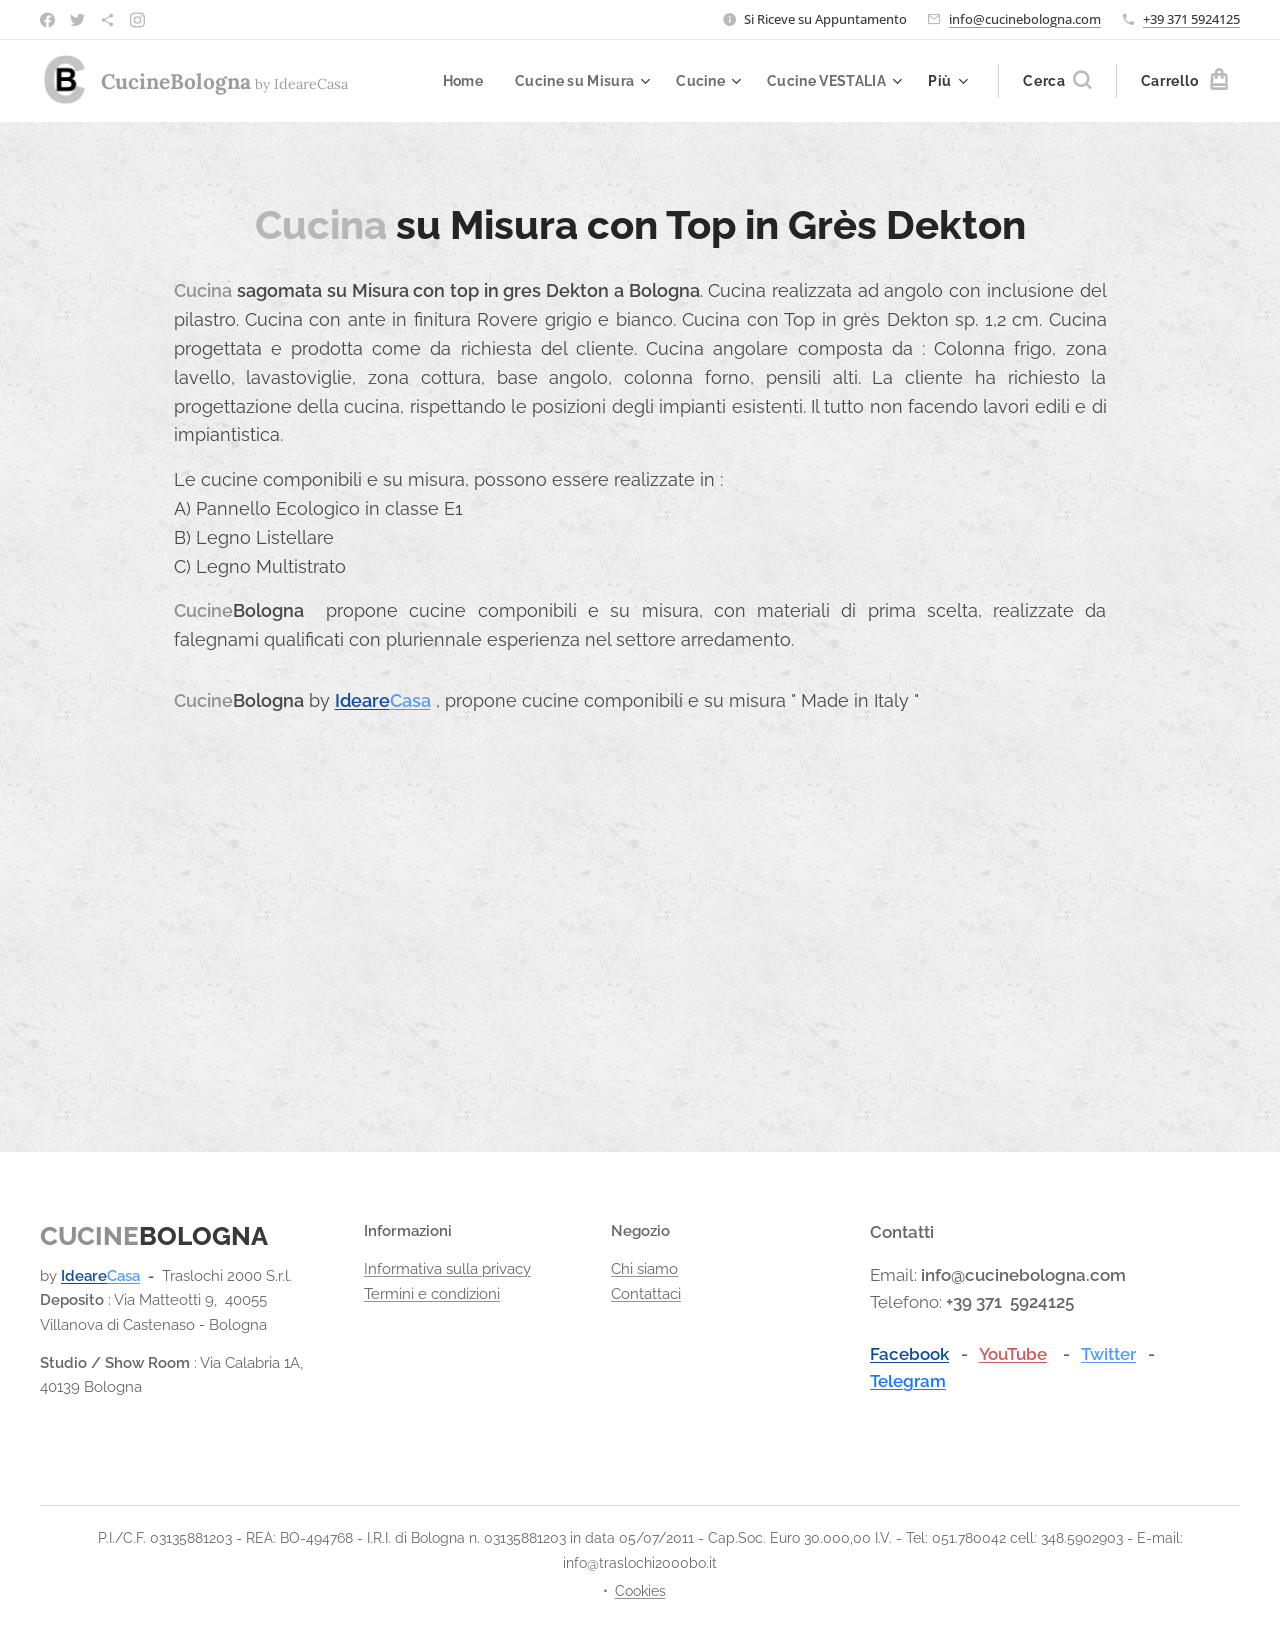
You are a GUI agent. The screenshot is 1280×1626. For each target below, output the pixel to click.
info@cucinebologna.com (1025, 19)
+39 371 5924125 (1191, 19)
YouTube (1013, 1353)
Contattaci (646, 1293)
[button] (1057, 81)
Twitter (1108, 1353)
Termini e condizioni (432, 1293)
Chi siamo (644, 1269)
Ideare (362, 700)
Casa (410, 700)
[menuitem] (453, 81)
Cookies (640, 1591)
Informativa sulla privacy (447, 1269)
